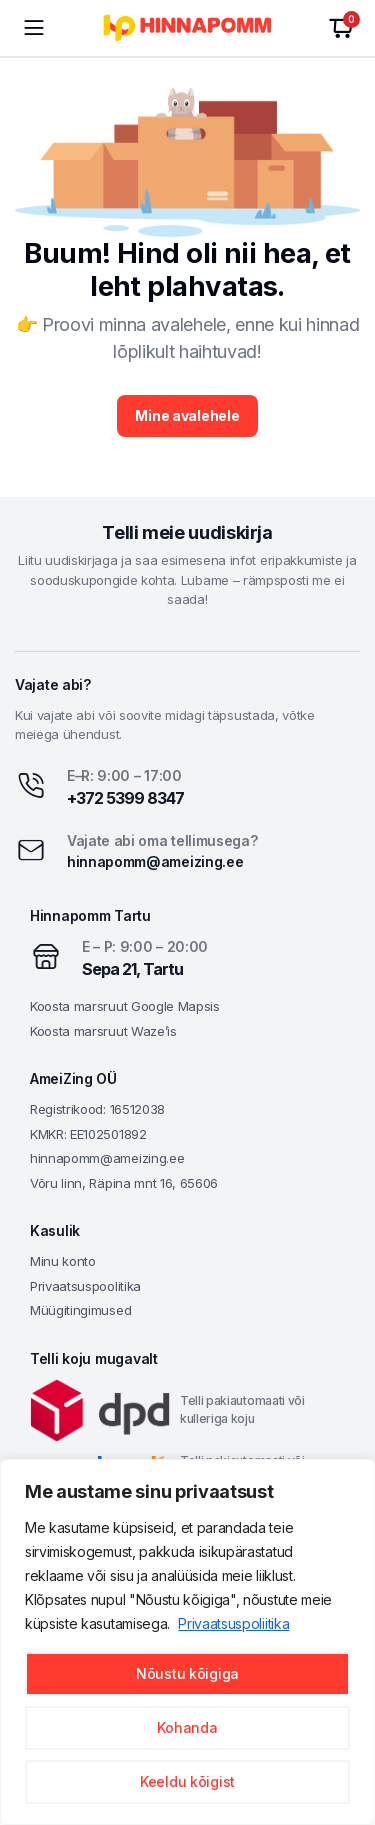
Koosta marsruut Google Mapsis (125, 1006)
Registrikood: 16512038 (97, 1109)
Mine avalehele (187, 415)
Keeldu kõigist (187, 1781)
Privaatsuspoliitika (233, 1623)
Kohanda (187, 1727)
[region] (187, 1642)
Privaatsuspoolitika (85, 1286)
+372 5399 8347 (125, 798)
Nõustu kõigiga (187, 1673)
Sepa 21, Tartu (132, 969)
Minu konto (63, 1261)
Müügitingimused (80, 1310)
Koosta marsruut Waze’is (103, 1031)
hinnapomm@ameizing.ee (155, 861)
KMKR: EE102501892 (88, 1134)
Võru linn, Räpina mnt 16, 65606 (124, 1183)
